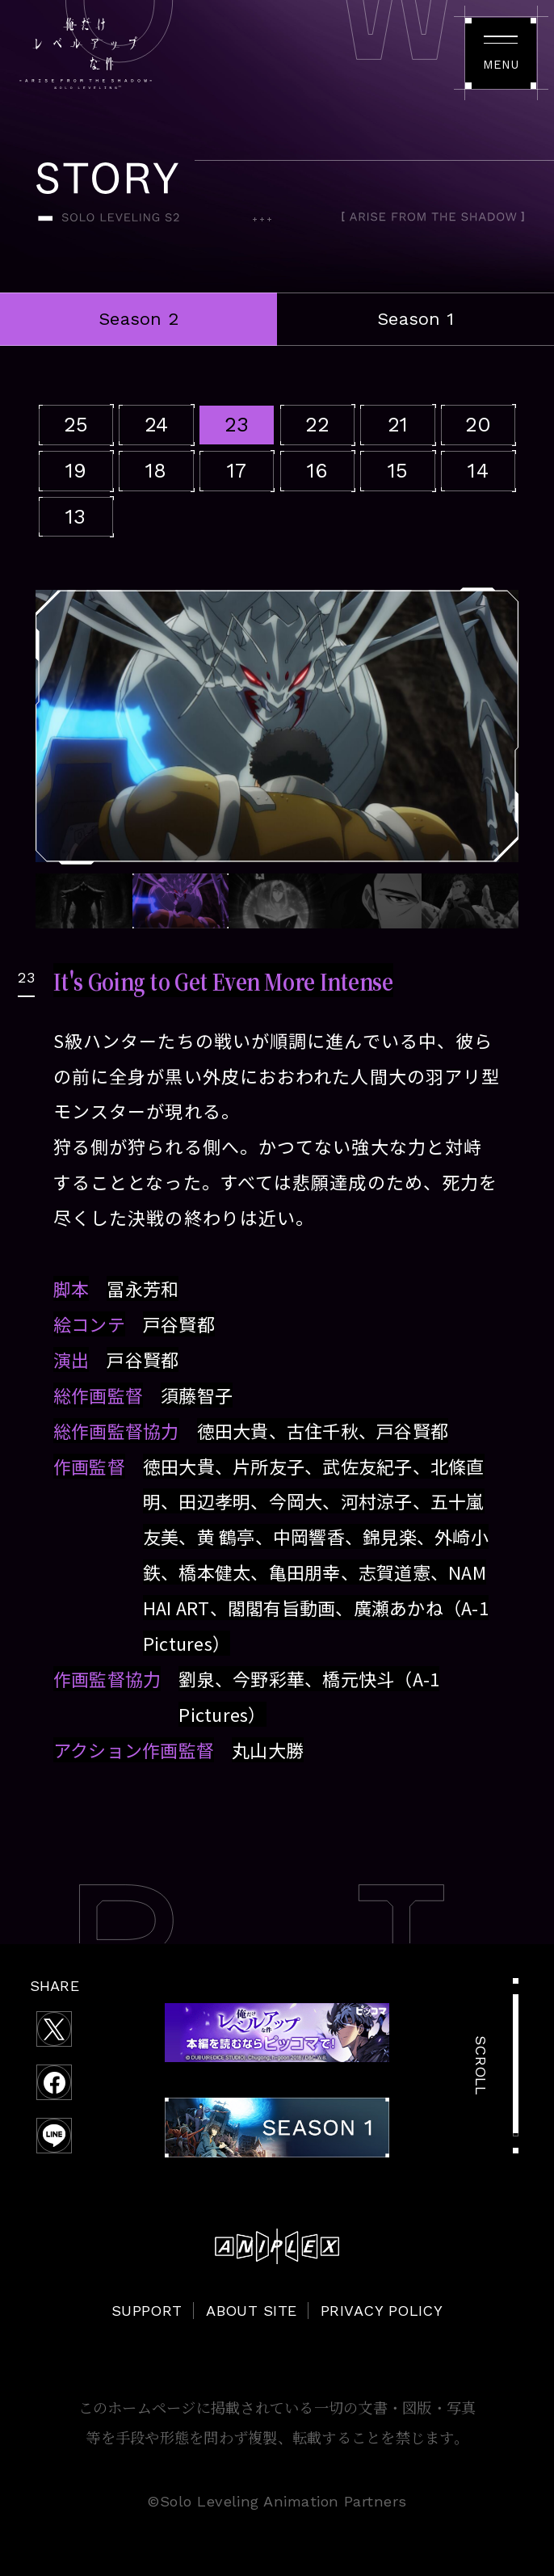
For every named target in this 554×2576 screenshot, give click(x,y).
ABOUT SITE (251, 2310)
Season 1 (415, 319)
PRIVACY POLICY (382, 2310)
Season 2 (138, 319)
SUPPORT (147, 2310)
